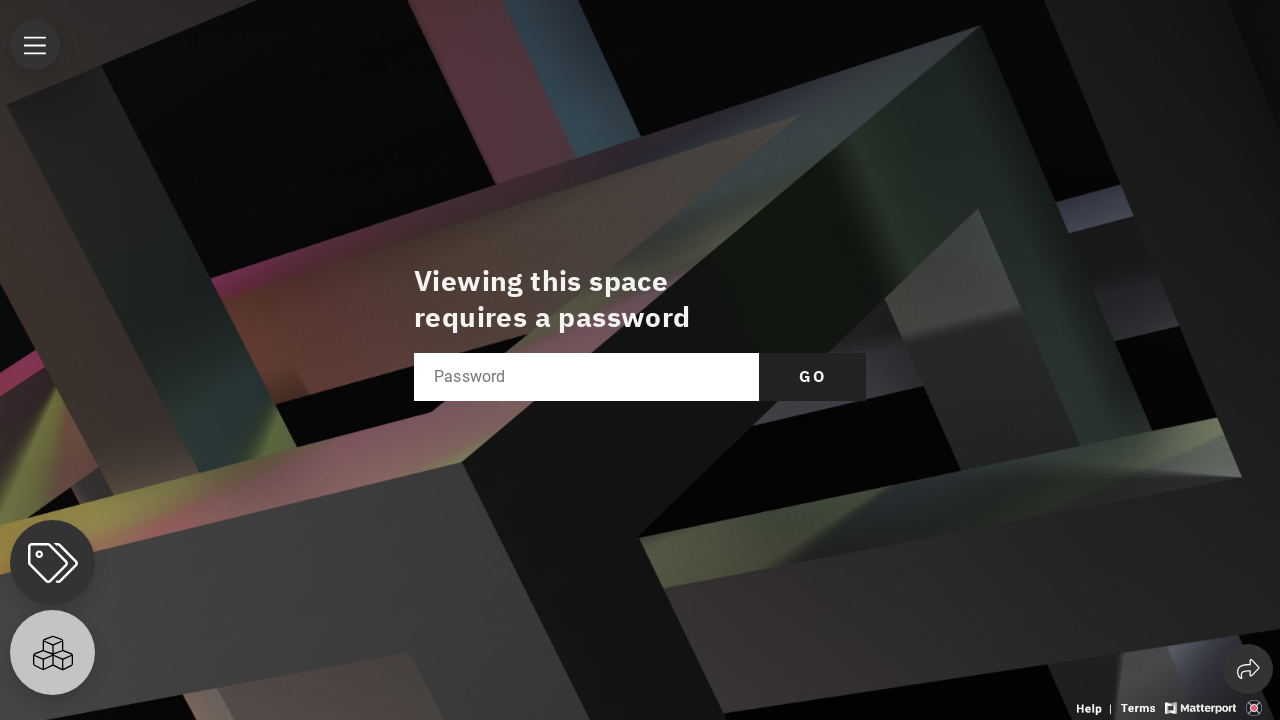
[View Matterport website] (1200, 706)
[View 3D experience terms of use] (1140, 706)
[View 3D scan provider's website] (1254, 706)
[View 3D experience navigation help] (1096, 706)
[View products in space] (35, 45)
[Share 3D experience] (1248, 669)
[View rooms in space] (52, 652)
